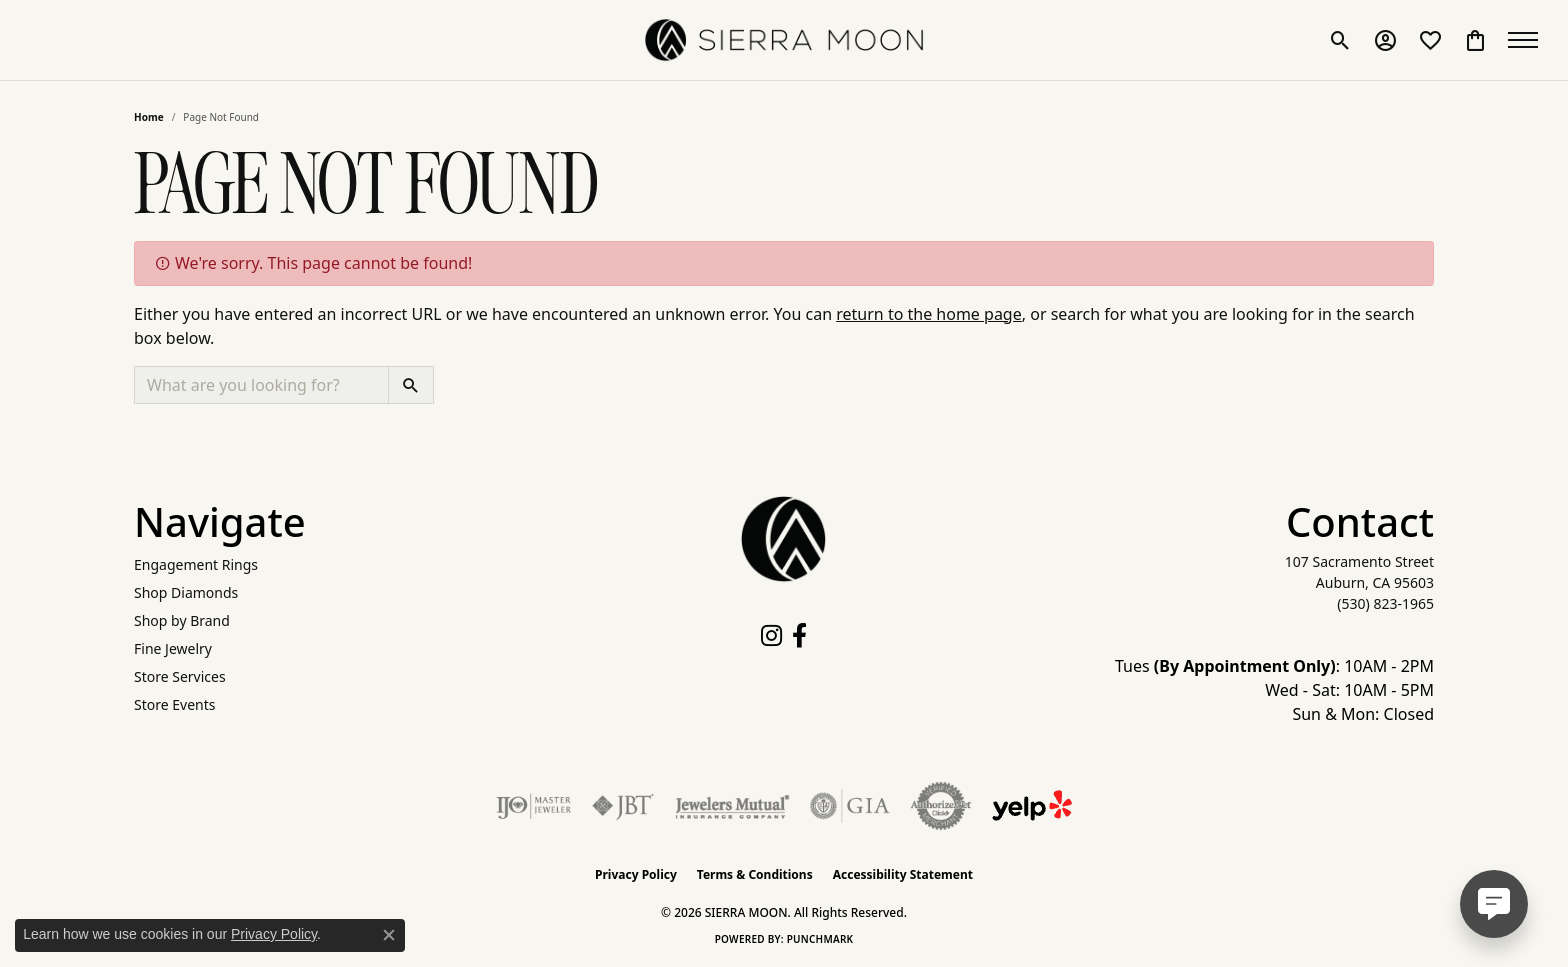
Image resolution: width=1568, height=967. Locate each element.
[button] (1340, 40)
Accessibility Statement (903, 874)
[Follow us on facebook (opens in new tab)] (799, 636)
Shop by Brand (182, 620)
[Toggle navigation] (1528, 40)
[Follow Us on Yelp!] (1032, 806)
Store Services (180, 676)
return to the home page (929, 314)
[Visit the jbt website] (623, 806)
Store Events (174, 704)
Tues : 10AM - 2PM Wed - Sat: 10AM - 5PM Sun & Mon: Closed (1274, 690)
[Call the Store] (1385, 603)
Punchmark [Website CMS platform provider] (820, 939)
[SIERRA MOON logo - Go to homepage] (784, 40)
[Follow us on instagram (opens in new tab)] (771, 636)
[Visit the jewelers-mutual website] (732, 806)
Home (149, 117)
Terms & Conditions (755, 874)
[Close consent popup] (389, 935)
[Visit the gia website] (850, 806)
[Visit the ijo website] (533, 806)
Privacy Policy (636, 874)
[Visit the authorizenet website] (941, 806)
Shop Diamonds (186, 592)
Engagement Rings (196, 564)
